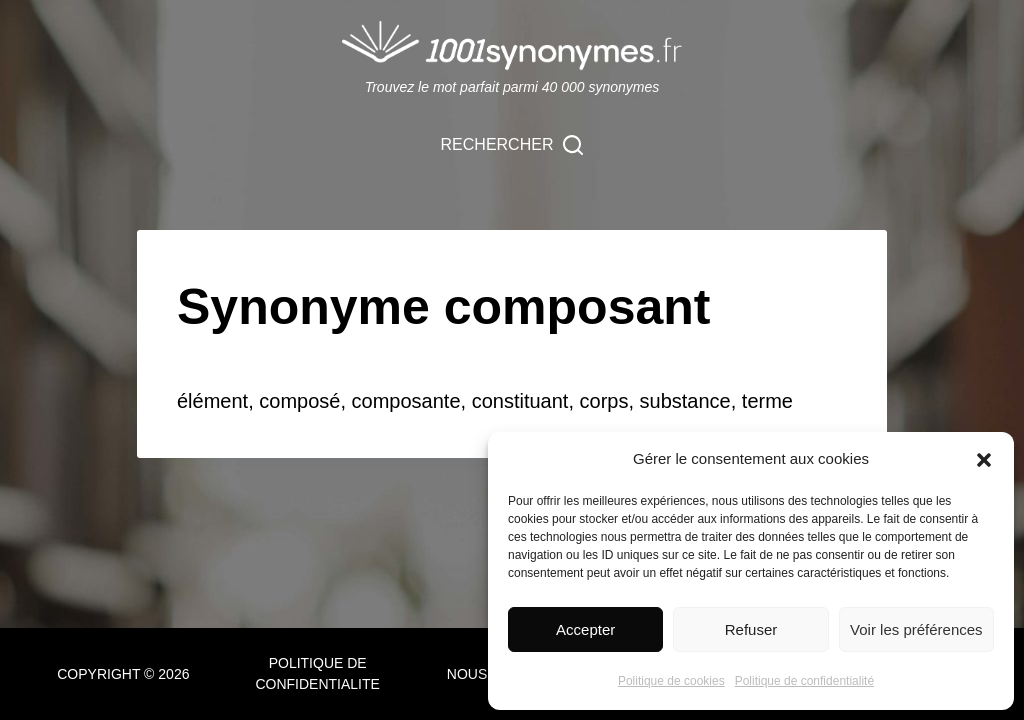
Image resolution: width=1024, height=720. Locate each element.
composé (299, 401)
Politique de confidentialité (804, 681)
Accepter (585, 629)
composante (406, 401)
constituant (520, 401)
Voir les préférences (916, 629)
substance (685, 401)
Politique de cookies (671, 681)
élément (212, 401)
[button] (984, 460)
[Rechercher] (512, 145)
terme (767, 401)
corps (604, 401)
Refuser (751, 629)
